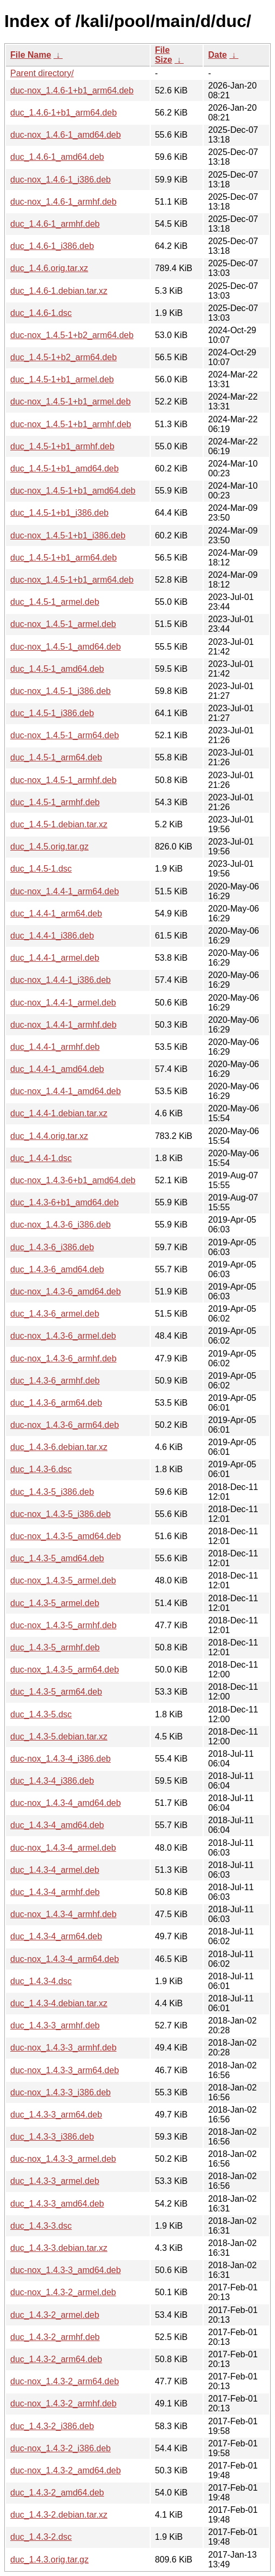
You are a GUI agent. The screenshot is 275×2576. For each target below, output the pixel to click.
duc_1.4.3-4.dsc (41, 1981)
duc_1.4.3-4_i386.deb (52, 1780)
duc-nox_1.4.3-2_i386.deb (60, 2448)
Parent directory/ (41, 73)
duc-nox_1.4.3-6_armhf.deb (63, 1358)
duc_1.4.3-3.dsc (41, 2225)
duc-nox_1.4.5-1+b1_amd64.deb (73, 490)
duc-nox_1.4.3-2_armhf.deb (63, 2403)
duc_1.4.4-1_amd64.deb (57, 1069)
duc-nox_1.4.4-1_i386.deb (60, 979)
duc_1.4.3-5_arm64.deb (56, 1691)
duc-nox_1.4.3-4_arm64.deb (64, 1959)
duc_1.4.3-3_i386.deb (52, 2136)
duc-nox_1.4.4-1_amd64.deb (65, 1091)
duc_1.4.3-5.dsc (41, 1714)
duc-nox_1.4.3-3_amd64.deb (65, 2270)
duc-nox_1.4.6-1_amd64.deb (65, 134)
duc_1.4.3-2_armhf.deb (54, 2337)
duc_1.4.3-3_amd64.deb (57, 2203)
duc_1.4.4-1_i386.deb (52, 935)
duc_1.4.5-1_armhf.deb (54, 802)
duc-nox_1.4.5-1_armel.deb (63, 624)
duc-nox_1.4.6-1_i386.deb (60, 179)
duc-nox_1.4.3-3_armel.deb (63, 2158)
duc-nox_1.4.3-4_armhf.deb (63, 1914)
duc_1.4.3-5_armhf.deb (54, 1647)
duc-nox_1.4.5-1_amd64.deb (65, 646)
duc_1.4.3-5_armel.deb (54, 1603)
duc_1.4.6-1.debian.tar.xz (59, 290)
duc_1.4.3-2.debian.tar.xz (59, 2514)
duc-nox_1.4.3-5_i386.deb (60, 1514)
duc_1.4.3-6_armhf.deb (54, 1380)
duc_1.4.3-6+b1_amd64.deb (64, 1202)
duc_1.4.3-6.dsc (41, 1469)
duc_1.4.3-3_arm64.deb (56, 2114)
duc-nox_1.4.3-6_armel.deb (63, 1335)
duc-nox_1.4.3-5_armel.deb (63, 1580)
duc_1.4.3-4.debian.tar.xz (59, 2003)
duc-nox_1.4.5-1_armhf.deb (63, 780)
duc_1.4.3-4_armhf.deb (54, 1892)
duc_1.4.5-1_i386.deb (52, 713)
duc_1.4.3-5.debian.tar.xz (59, 1736)
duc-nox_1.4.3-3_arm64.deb (64, 2070)
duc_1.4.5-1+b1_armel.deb (62, 379)
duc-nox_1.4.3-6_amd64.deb (65, 1291)
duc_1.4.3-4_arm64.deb (56, 1936)
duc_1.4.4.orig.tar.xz (49, 1136)
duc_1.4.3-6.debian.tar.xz (59, 1447)
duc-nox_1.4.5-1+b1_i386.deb (67, 535)
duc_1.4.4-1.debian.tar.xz (59, 1113)
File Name (30, 54)
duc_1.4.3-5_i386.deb (52, 1491)
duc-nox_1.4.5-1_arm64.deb (64, 735)
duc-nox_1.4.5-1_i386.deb (60, 691)
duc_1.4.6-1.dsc (41, 313)
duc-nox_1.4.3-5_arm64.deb (64, 1669)
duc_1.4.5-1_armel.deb (54, 601)
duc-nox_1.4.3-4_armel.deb (63, 1847)
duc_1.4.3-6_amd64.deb (57, 1269)
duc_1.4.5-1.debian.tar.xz (59, 824)
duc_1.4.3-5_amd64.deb (57, 1558)
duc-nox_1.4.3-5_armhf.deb (63, 1625)
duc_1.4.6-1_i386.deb (52, 246)
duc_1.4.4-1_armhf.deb (54, 1046)
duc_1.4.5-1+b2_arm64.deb (63, 357)
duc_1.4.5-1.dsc (41, 868)
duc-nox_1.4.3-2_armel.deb (63, 2292)
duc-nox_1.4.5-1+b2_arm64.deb (71, 335)
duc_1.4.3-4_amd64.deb (57, 1825)
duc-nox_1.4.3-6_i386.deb (60, 1224)
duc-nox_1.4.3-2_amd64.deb (65, 2470)
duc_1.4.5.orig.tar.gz (49, 846)
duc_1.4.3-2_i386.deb (52, 2426)
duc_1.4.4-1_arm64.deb (56, 913)
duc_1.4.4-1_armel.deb (54, 957)
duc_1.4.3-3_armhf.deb (54, 2025)
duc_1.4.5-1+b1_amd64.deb (64, 468)
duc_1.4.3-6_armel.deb (54, 1313)
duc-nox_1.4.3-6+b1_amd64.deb (73, 1180)
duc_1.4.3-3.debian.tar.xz (59, 2248)
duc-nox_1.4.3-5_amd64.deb (65, 1536)
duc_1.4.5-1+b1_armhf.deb (62, 446)
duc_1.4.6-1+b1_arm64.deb (63, 112)
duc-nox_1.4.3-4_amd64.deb (65, 1803)
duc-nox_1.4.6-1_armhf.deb (63, 201)
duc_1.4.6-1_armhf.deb (54, 223)
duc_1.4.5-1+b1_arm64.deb (63, 557)
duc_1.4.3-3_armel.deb (54, 2181)
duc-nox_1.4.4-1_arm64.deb (64, 891)
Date (217, 54)
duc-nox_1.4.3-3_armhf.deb (63, 2047)
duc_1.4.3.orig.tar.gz (49, 2559)
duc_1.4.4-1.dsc (41, 1158)
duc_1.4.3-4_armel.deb (54, 1869)
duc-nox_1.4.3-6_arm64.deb (64, 1424)
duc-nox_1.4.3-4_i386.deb (60, 1758)
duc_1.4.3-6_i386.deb (52, 1247)
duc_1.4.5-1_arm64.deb (56, 757)
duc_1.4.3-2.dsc (41, 2536)
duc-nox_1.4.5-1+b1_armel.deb (70, 401)
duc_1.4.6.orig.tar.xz (49, 268)
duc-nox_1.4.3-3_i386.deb (60, 2092)
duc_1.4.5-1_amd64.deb (57, 668)
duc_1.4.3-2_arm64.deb (56, 2359)
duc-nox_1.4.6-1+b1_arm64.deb (71, 90)
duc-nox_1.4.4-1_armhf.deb (63, 1024)
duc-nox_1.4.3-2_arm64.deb (64, 2381)
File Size (163, 54)
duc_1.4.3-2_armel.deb (54, 2314)
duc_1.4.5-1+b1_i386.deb (59, 512)
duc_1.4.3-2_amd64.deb (57, 2492)
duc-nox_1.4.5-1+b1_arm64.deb (71, 579)
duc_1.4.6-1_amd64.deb (57, 156)
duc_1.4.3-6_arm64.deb (56, 1402)
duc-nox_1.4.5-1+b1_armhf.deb (70, 424)
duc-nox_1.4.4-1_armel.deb (63, 1002)
